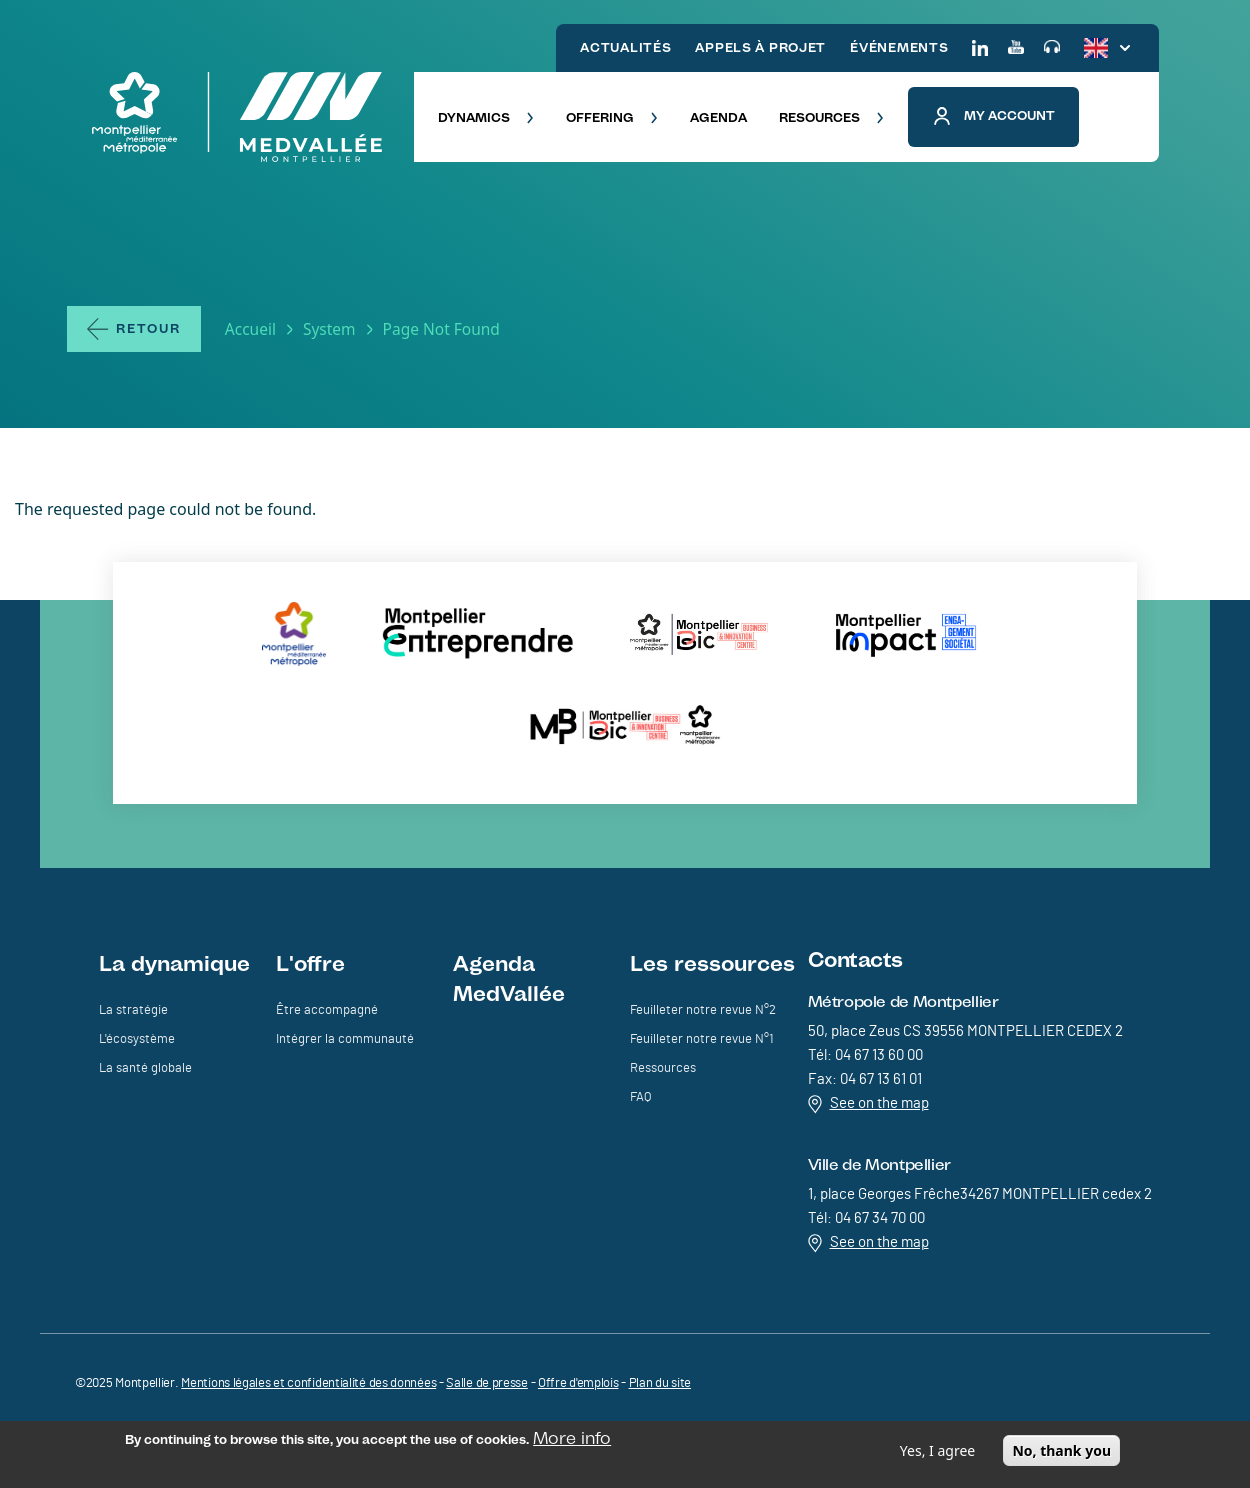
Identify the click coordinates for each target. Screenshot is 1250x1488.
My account (993, 116)
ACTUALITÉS (625, 47)
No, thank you (1061, 1454)
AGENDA (718, 117)
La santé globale (145, 1068)
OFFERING (612, 117)
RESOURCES (831, 117)
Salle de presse (487, 1383)
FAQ (640, 1097)
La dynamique (174, 963)
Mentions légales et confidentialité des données (308, 1383)
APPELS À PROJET (760, 47)
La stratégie (133, 1010)
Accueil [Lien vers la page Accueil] (250, 329)
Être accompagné (327, 1010)
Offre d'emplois (578, 1383)
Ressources (663, 1068)
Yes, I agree (937, 1454)
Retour (148, 328)
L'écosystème (137, 1039)
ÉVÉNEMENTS (899, 47)
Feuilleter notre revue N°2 (703, 1010)
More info (572, 1442)
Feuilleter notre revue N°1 (702, 1039)
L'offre (310, 963)
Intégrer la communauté (345, 1039)
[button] (1119, 117)
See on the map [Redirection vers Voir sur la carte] (868, 1104)
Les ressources (712, 963)
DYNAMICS (486, 117)
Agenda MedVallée (509, 978)
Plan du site (660, 1383)
